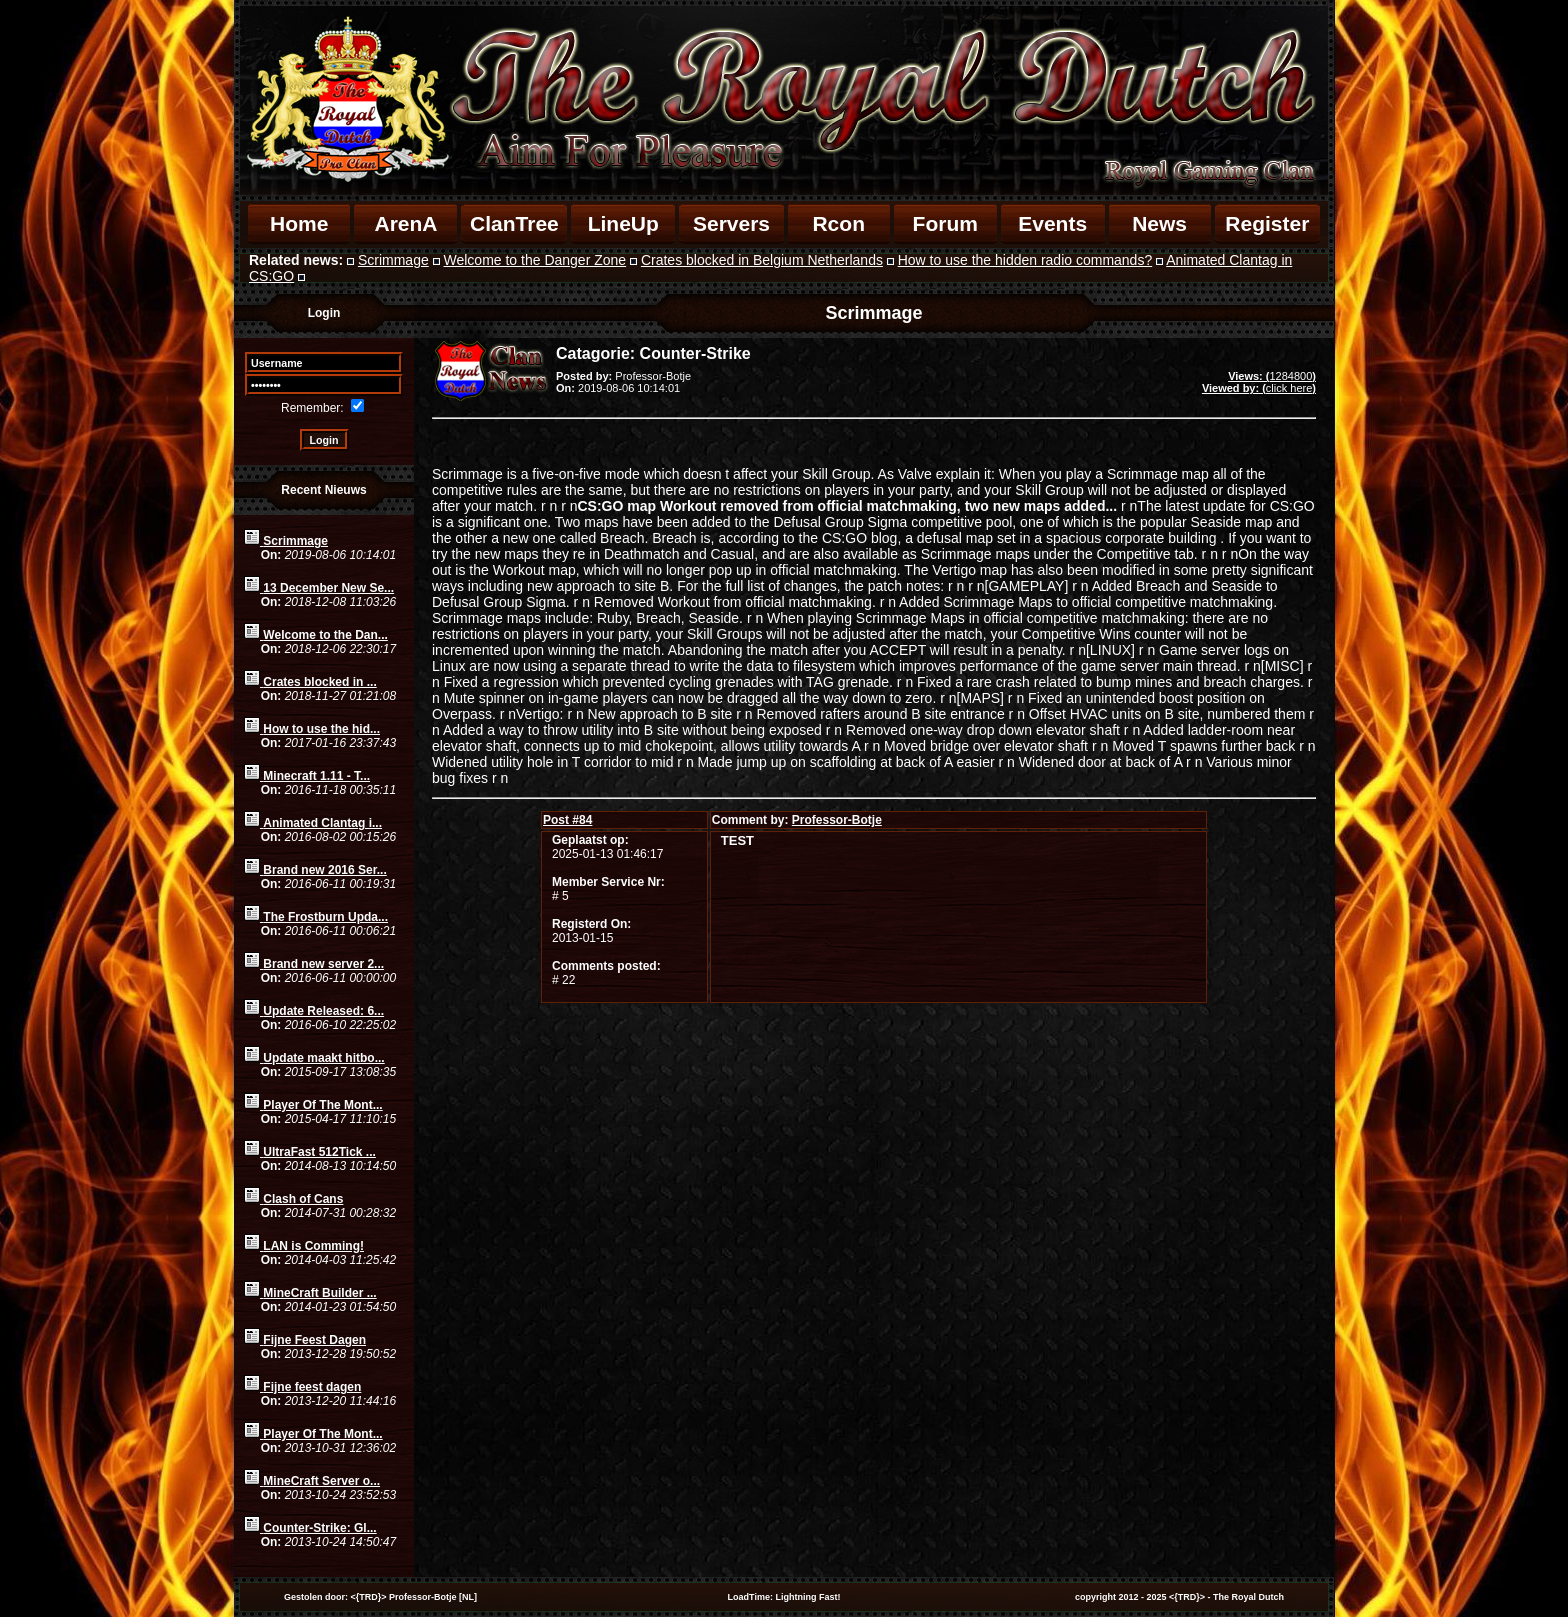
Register (1267, 223)
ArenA (405, 223)
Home (299, 223)
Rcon (838, 223)
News (1159, 223)
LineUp (623, 223)
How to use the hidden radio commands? (1025, 260)
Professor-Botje (837, 820)
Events (1052, 223)
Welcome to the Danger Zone (535, 260)
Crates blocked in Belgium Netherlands (762, 260)
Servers (731, 223)
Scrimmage (393, 260)
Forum (945, 223)
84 (567, 820)
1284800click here (1259, 382)
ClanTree (514, 223)
